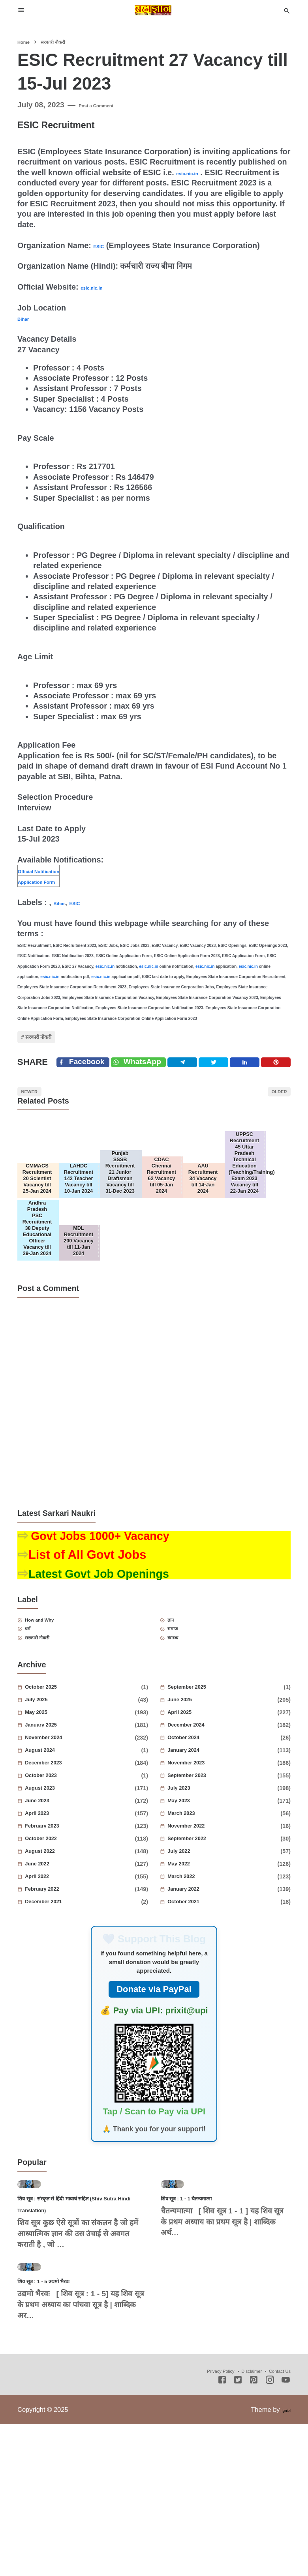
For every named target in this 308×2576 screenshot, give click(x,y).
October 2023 (57, 1858)
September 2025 (206, 1769)
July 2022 (192, 1933)
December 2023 (62, 1845)
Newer (38, 1115)
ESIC (102, 245)
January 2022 (200, 1971)
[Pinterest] (279, 1077)
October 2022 (57, 1921)
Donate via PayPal (154, 2072)
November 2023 (205, 1845)
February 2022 (59, 1971)
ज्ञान (178, 1693)
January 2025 (57, 1807)
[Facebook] (86, 1077)
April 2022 (51, 1959)
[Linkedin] (252, 1077)
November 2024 (62, 1820)
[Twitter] (152, 1077)
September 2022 (206, 1921)
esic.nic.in (195, 172)
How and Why (55, 1693)
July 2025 (49, 1782)
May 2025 (49, 1794)
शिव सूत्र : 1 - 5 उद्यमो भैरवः (62, 2434)
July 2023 (192, 1870)
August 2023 (56, 1870)
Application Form (50, 881)
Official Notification (53, 870)
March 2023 (196, 1895)
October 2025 (57, 1769)
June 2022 (51, 1946)
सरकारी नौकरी (53, 1042)
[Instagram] (270, 2534)
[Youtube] (286, 2534)
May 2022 (192, 1946)
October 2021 (200, 1984)
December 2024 (205, 1807)
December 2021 (62, 1984)
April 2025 (193, 1794)
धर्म (35, 1706)
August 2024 (56, 1832)
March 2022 (196, 1959)
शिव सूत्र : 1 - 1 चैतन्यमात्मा (206, 2315)
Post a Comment (109, 105)
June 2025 (194, 1782)
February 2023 (59, 1908)
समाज (181, 1706)
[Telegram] (198, 1077)
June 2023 (51, 1883)
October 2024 (200, 1820)
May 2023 (192, 1883)
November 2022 (205, 1908)
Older (270, 1115)
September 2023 (206, 1858)
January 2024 (200, 1832)
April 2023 (51, 1895)
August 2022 (56, 1933)
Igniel (283, 2563)
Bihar (27, 318)
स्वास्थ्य (182, 1718)
